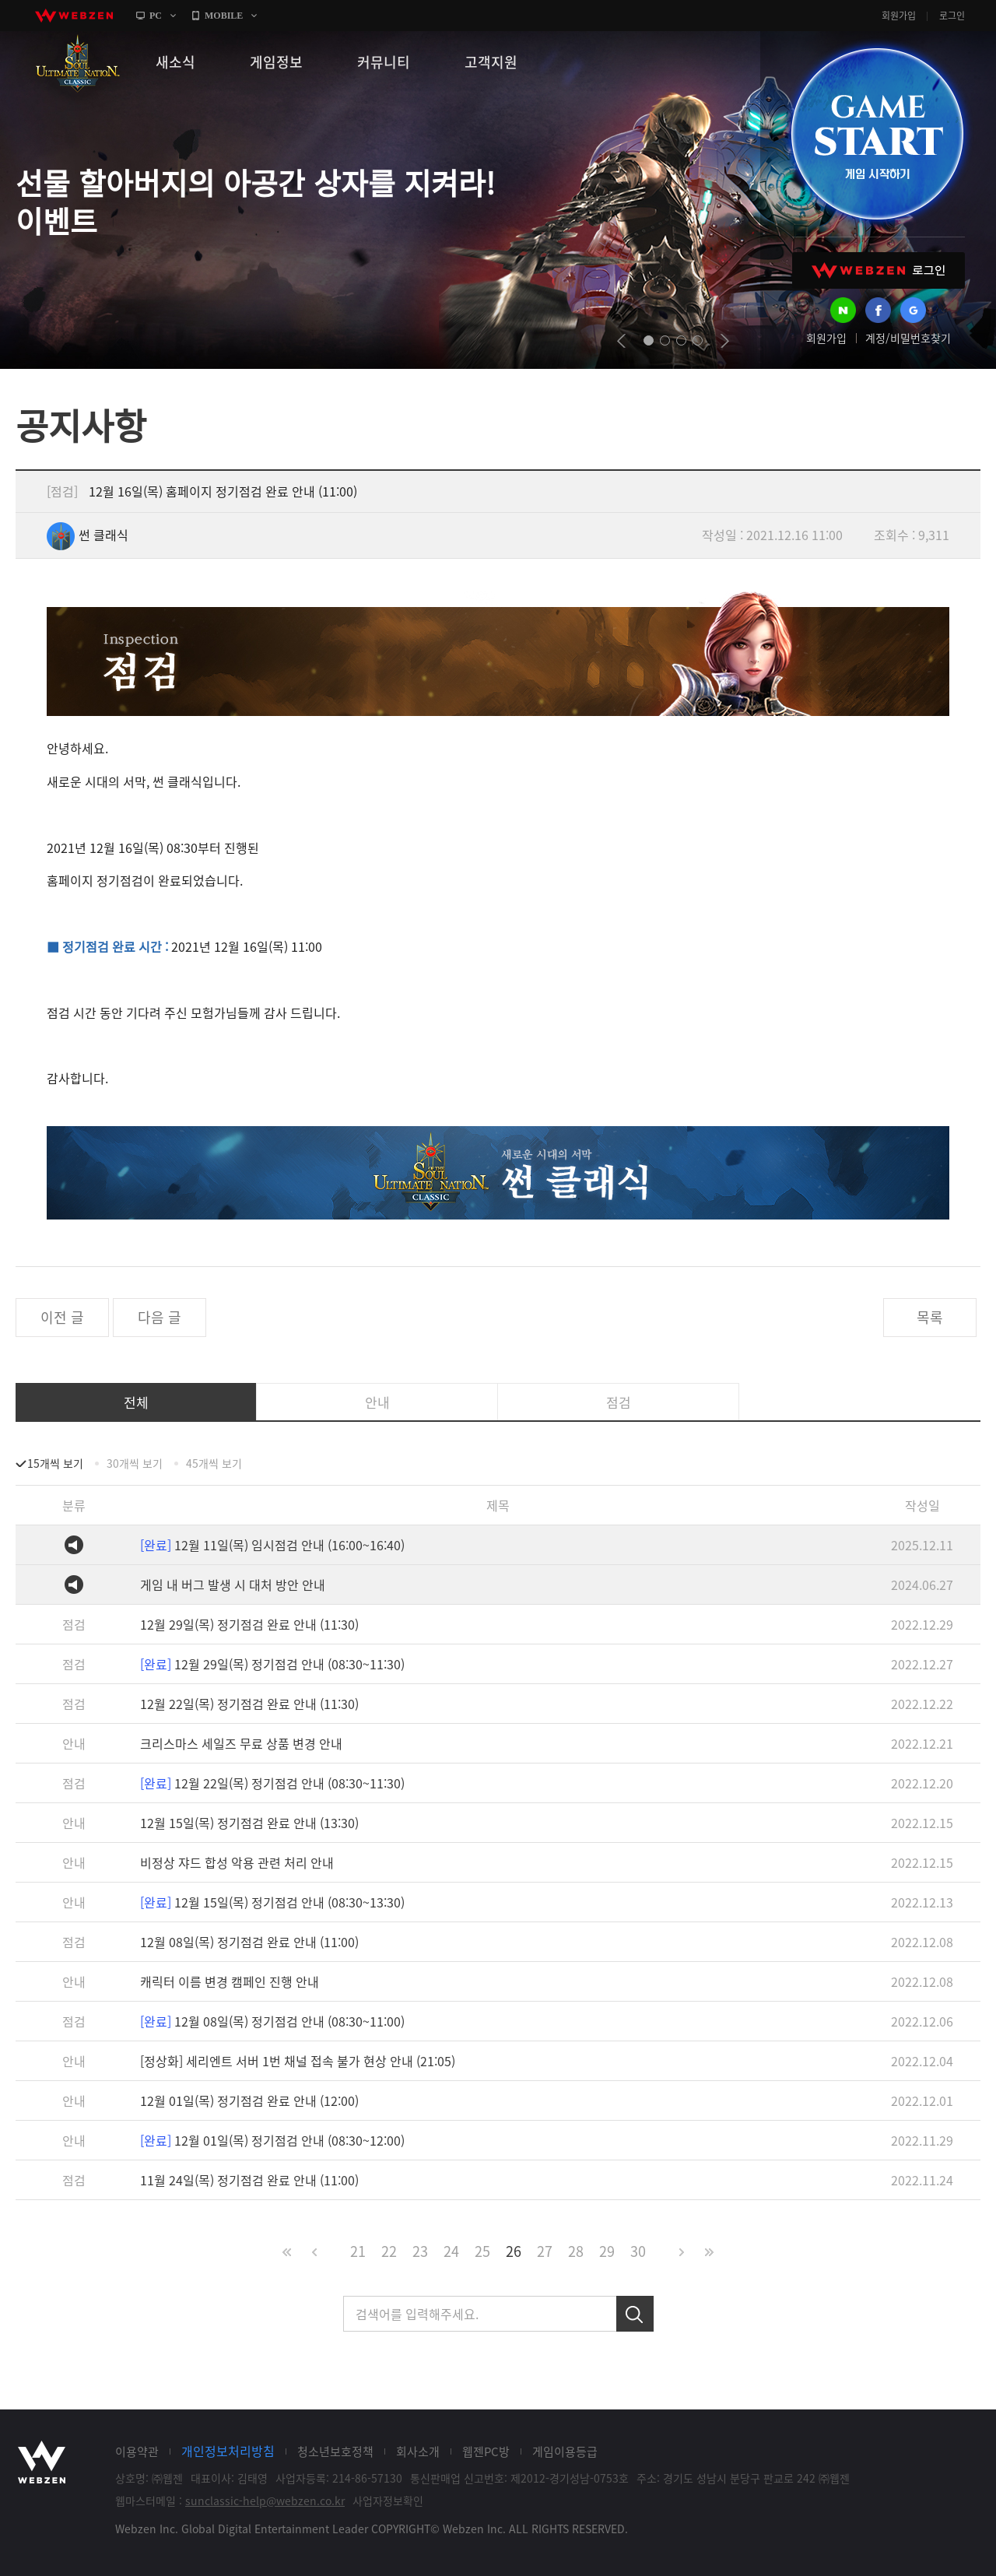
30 (638, 2251)
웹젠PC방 (486, 2451)
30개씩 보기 (135, 1463)
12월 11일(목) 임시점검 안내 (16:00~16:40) (272, 1544)
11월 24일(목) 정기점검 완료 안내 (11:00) (249, 2180)
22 (389, 2251)
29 (607, 2251)
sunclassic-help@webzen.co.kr (265, 2500)
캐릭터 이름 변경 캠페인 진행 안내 (229, 1981)
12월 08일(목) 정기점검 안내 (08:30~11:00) (272, 2021)
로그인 (952, 16)
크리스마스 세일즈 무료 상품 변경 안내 (241, 1743)
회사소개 (418, 2451)
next (725, 341)
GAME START (877, 134)
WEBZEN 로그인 (878, 270)
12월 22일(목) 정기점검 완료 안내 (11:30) (249, 1703)
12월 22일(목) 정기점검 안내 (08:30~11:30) (272, 1783)
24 (451, 2251)
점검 (618, 1402)
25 (482, 2251)
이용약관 (137, 2451)
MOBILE (224, 15)
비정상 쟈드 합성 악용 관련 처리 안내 (237, 1862)
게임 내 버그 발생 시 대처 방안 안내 (232, 1584)
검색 (635, 2314)
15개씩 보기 (55, 1463)
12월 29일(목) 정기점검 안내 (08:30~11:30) (272, 1664)
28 (576, 2251)
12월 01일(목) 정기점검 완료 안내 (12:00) (249, 2100)
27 (544, 2251)
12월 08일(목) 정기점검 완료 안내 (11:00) (249, 1941)
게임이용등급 (565, 2451)
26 (513, 2251)
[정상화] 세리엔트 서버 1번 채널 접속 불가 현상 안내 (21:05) (297, 2060)
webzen (74, 15)
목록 (930, 1317)
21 (358, 2251)
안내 (377, 1402)
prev (621, 341)
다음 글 (159, 1317)
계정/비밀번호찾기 (908, 338)
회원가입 (899, 16)
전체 (136, 1402)
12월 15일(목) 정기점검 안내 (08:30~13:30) (272, 1902)
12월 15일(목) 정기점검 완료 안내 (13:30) (249, 1822)
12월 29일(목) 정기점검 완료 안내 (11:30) (249, 1624)
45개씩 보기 (214, 1463)
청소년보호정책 (335, 2451)
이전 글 (62, 1317)
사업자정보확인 (387, 2500)
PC (155, 15)
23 (420, 2251)
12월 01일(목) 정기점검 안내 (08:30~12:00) (272, 2140)
